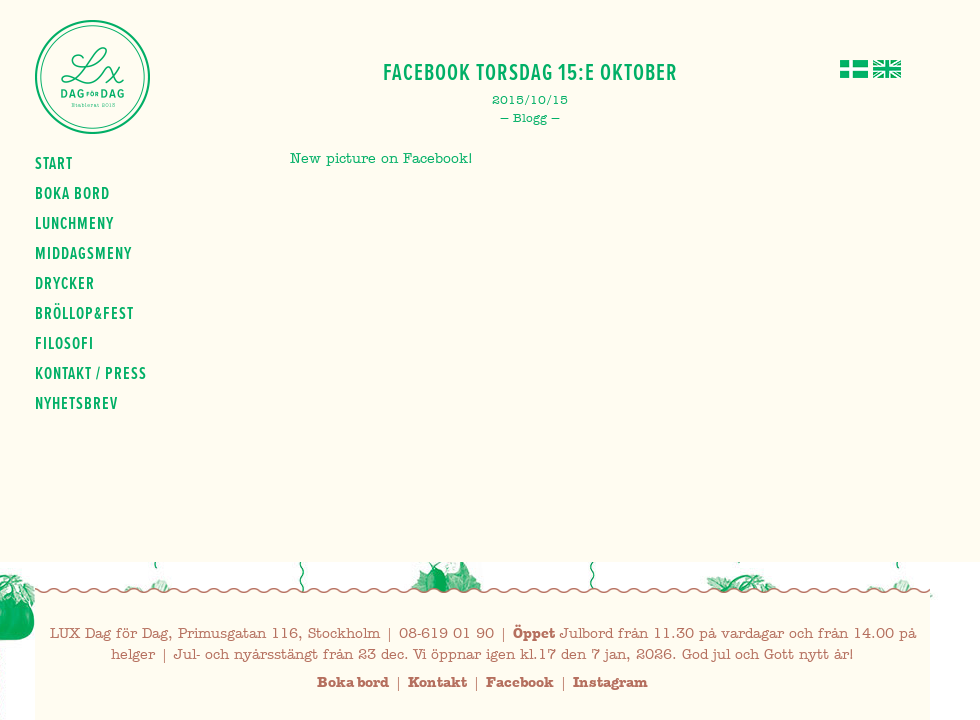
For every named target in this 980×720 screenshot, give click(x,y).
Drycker (65, 283)
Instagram (610, 682)
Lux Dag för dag (92, 77)
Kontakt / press (91, 373)
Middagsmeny (83, 253)
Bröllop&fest (84, 313)
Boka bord (72, 193)
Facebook (520, 682)
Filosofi (64, 343)
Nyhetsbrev (76, 403)
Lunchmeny (74, 223)
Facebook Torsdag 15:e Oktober (530, 72)
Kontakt (437, 682)
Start (54, 163)
